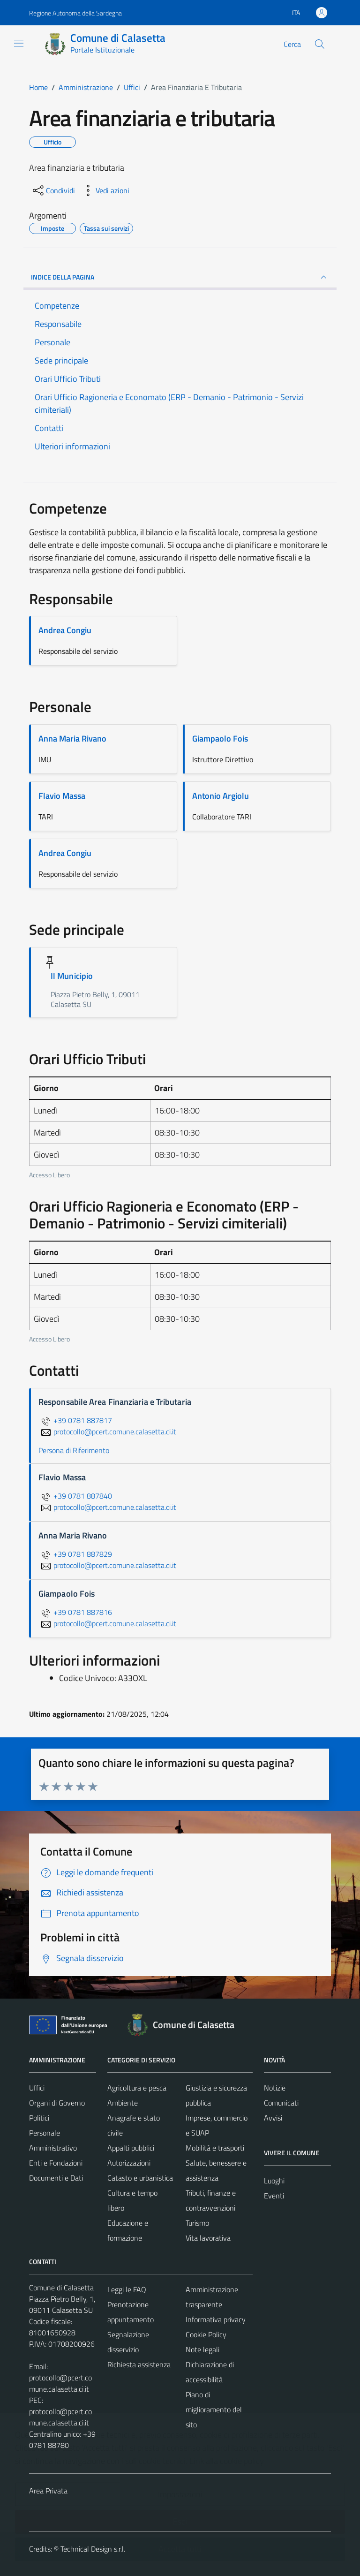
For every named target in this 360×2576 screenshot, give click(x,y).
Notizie (274, 2087)
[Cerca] (319, 44)
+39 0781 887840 (75, 1495)
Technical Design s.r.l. (92, 2548)
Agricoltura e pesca (136, 2087)
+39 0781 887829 (75, 1554)
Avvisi (273, 2117)
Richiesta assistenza (139, 2364)
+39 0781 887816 (75, 1612)
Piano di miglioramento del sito (214, 2409)
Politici (39, 2117)
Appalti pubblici (130, 2147)
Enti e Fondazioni (55, 2162)
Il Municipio (72, 976)
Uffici (37, 2087)
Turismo (197, 2222)
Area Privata (48, 2490)
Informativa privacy (216, 2319)
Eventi (274, 2195)
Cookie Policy (206, 2334)
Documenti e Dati (56, 2177)
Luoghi (274, 2180)
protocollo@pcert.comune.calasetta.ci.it (60, 2383)
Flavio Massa (61, 795)
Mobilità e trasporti (215, 2147)
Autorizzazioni (128, 2162)
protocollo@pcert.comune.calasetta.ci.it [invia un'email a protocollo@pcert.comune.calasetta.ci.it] (107, 1431)
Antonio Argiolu (220, 795)
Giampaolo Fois (220, 738)
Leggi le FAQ (126, 2289)
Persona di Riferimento (73, 1450)
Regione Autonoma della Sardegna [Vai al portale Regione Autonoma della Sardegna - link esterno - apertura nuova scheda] (75, 13)
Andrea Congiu (64, 630)
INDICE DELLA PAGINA (180, 277)
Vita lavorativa (208, 2237)
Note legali (202, 2349)
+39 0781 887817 (75, 1420)
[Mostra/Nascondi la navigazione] (18, 43)
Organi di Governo (57, 2102)
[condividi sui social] (53, 190)
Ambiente (122, 2102)
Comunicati (281, 2102)
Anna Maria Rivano (72, 738)
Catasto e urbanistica (140, 2177)
